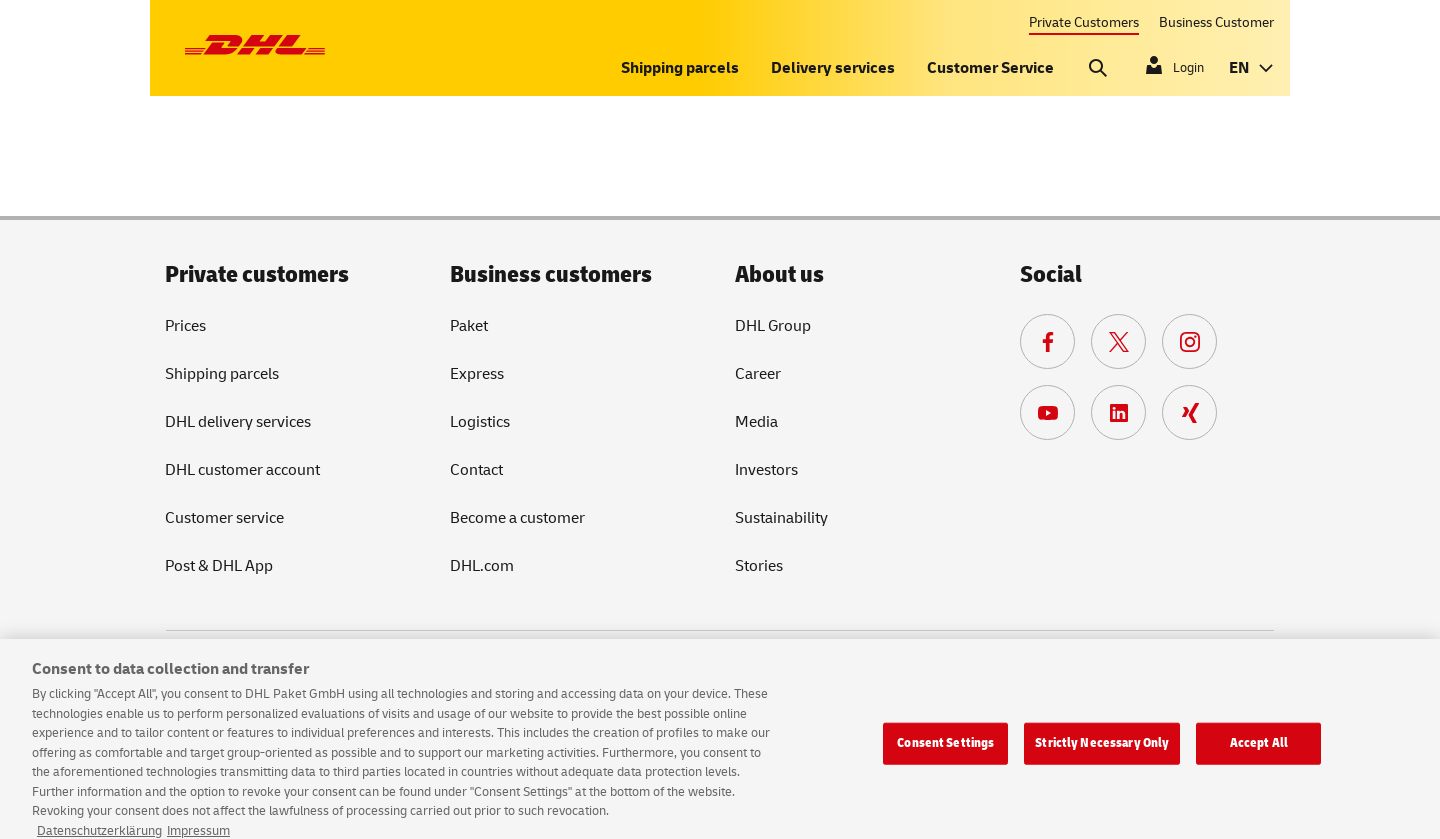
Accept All (1259, 754)
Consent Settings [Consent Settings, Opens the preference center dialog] (945, 754)
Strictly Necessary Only (1102, 754)
